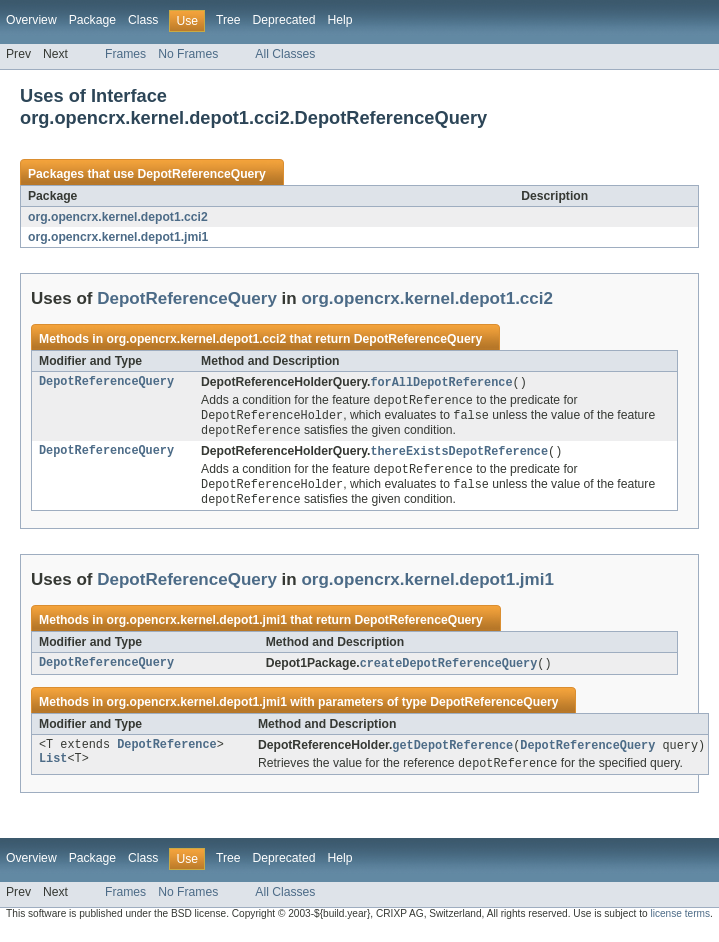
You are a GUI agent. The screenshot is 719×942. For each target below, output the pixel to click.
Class (143, 20)
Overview (31, 20)
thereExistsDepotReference (459, 456)
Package (92, 20)
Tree (228, 20)
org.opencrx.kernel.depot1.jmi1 (118, 237)
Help (339, 20)
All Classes (285, 54)
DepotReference (167, 755)
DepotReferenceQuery (201, 174)
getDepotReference (452, 755)
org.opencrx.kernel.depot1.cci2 (118, 217)
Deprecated (284, 20)
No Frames (188, 54)
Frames (125, 54)
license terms (680, 924)
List (53, 771)
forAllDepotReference (441, 383)
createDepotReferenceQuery (449, 672)
